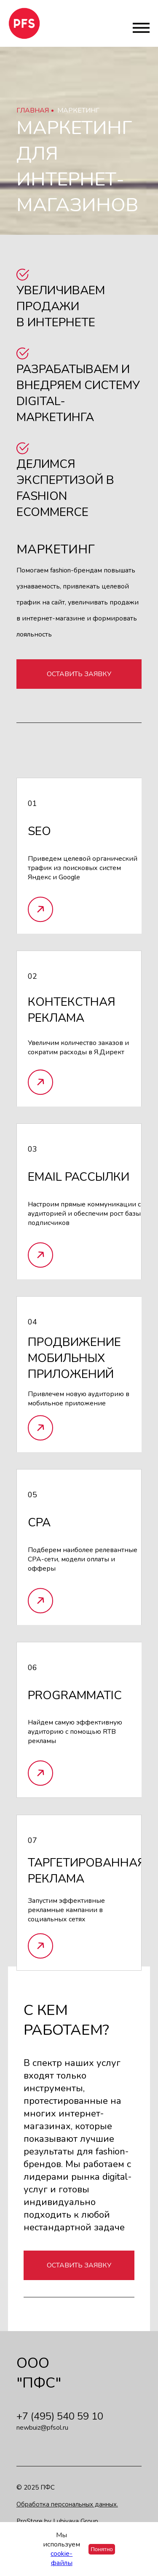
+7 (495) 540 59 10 (59, 2416)
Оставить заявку (79, 674)
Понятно (101, 2549)
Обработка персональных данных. (67, 2504)
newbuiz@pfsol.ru (42, 2427)
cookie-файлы (61, 2558)
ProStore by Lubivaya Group (57, 2521)
